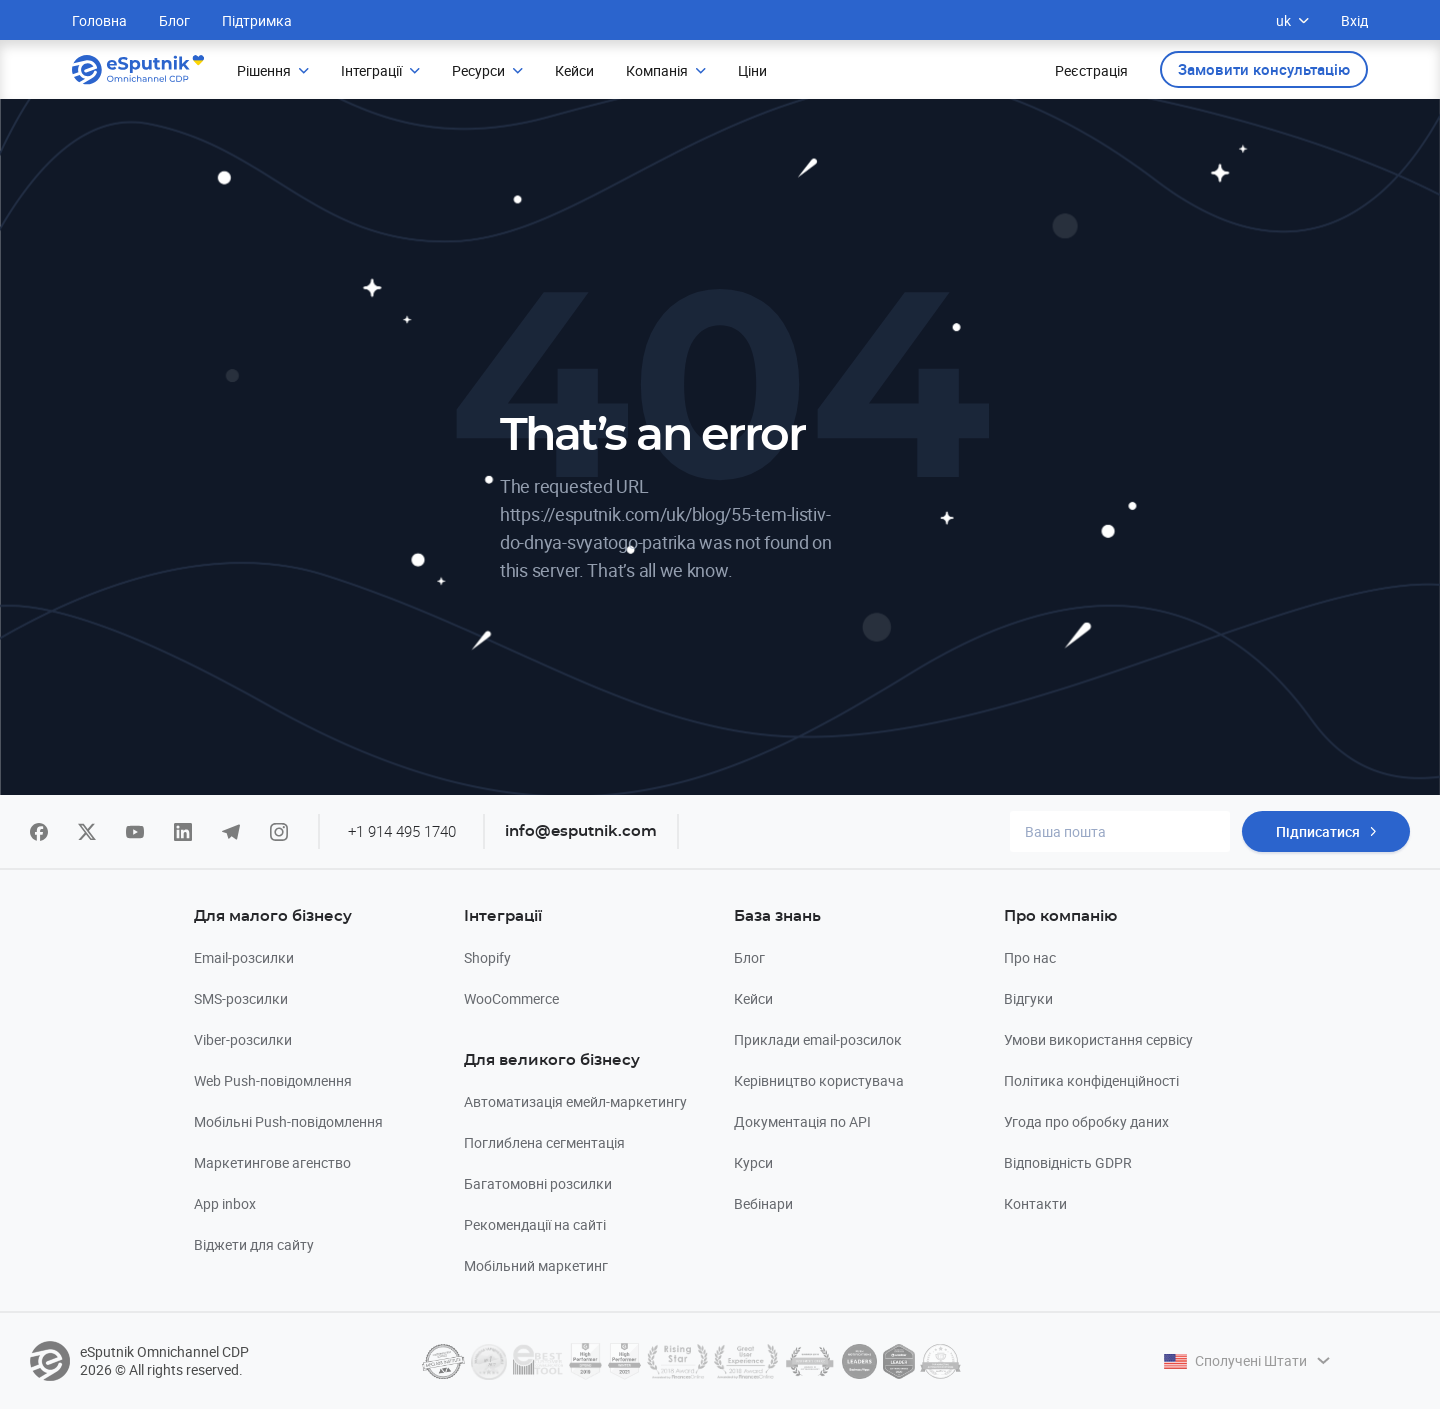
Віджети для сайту (254, 1244)
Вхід (1354, 20)
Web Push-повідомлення (273, 1080)
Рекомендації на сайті (535, 1224)
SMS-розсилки (241, 998)
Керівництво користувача (819, 1080)
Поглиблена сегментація (544, 1142)
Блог (174, 20)
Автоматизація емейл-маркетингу (575, 1101)
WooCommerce (511, 998)
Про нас (1030, 957)
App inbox (225, 1203)
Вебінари (763, 1203)
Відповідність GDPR (1068, 1162)
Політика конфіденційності (1091, 1080)
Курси (753, 1162)
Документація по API (802, 1121)
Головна (99, 20)
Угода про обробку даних (1086, 1121)
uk (1292, 20)
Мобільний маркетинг (536, 1265)
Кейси (753, 998)
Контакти (1035, 1203)
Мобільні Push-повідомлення (288, 1121)
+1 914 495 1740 (402, 831)
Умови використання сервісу (1098, 1039)
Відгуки (1028, 998)
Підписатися (1318, 831)
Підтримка (257, 20)
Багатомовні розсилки (538, 1183)
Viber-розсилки (243, 1039)
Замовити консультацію (1264, 69)
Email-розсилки (244, 957)
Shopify (487, 957)
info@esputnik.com (581, 831)
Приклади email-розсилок (818, 1039)
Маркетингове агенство (272, 1162)
